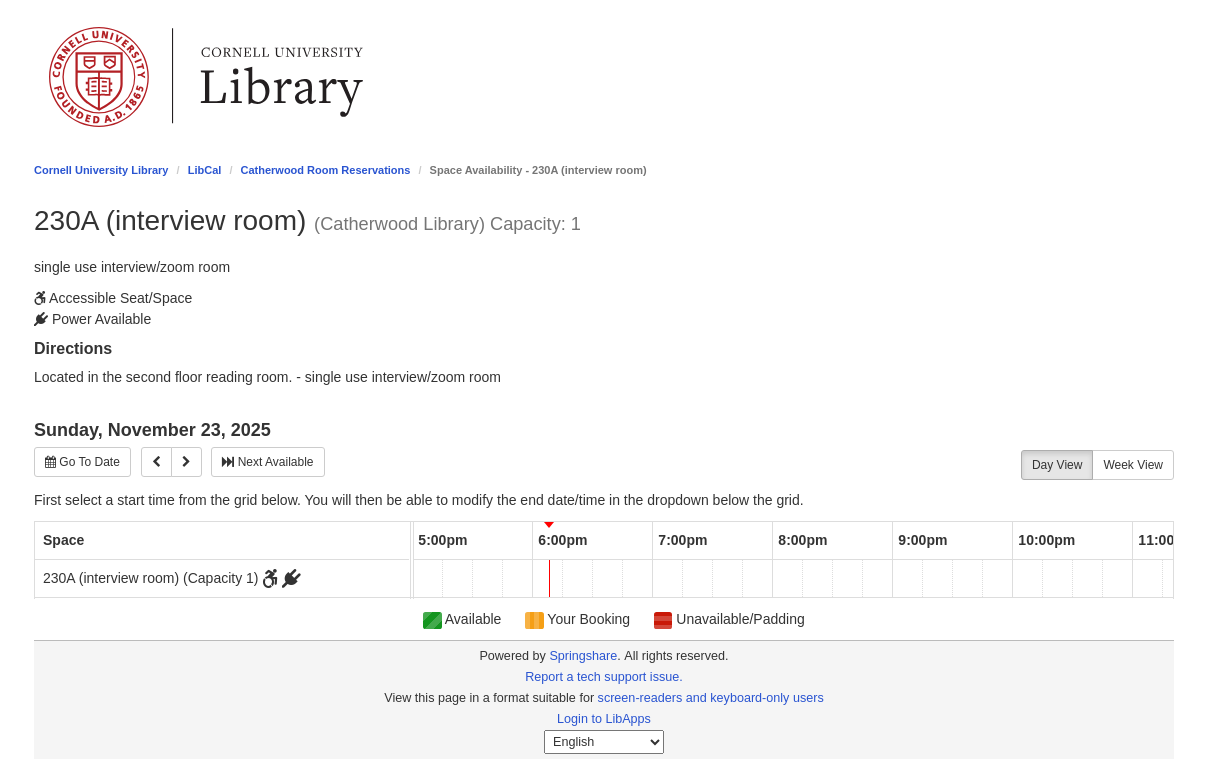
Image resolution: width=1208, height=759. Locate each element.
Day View (1057, 465)
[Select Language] (604, 742)
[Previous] (156, 462)
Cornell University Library (101, 170)
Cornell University (99, 77)
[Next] (186, 462)
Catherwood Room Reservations (326, 170)
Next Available (267, 462)
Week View (1133, 465)
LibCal (205, 170)
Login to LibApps (604, 719)
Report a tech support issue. (604, 677)
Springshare (583, 656)
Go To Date (82, 462)
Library (282, 77)
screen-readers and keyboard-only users (711, 698)
